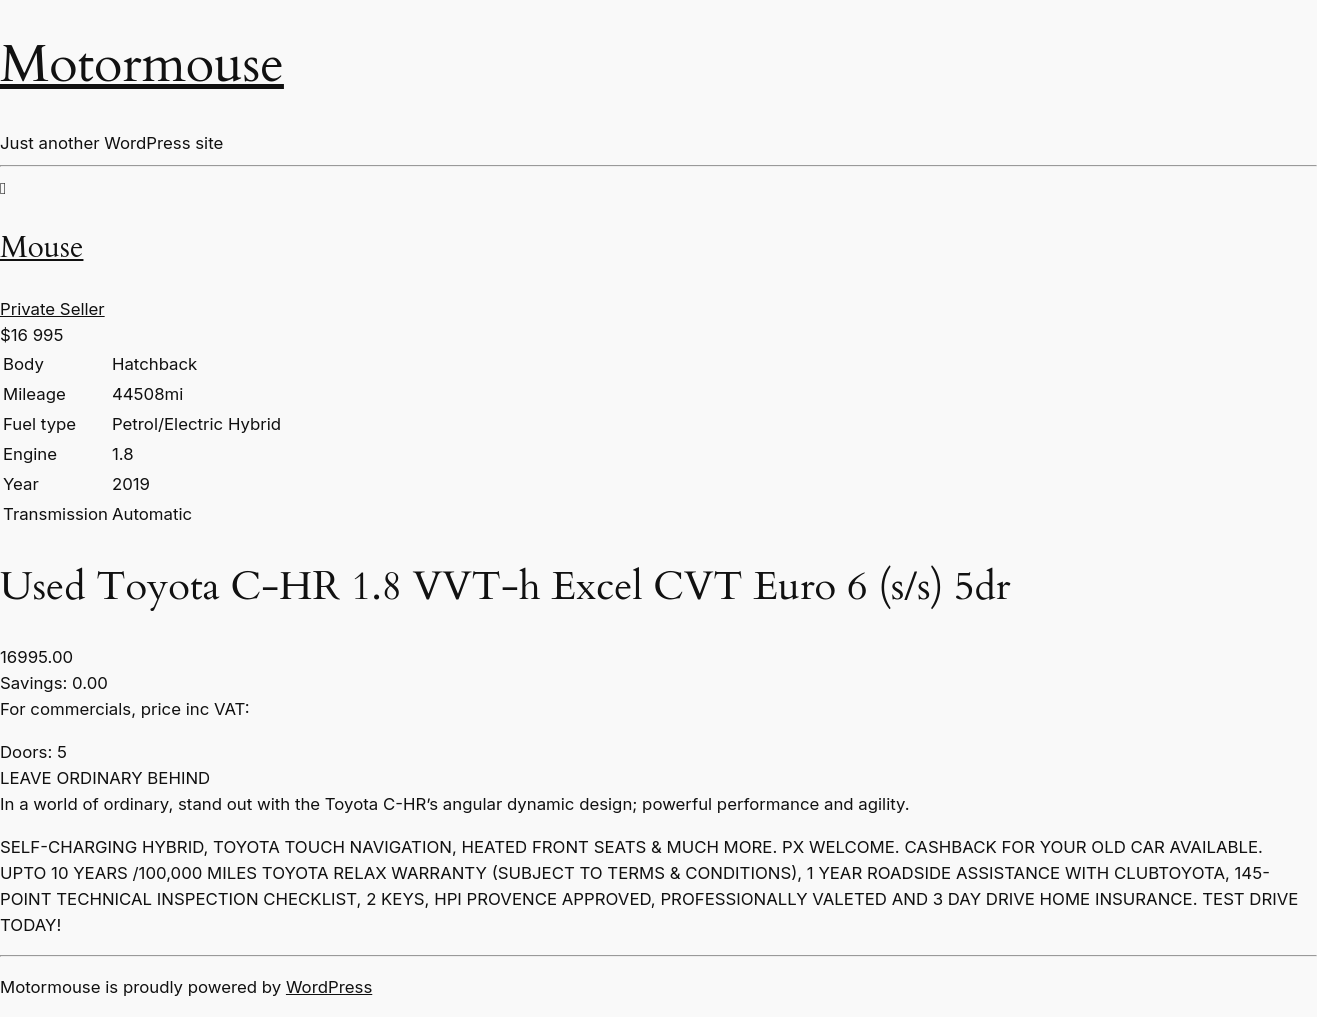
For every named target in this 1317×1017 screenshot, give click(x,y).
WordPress (329, 987)
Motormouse (142, 64)
